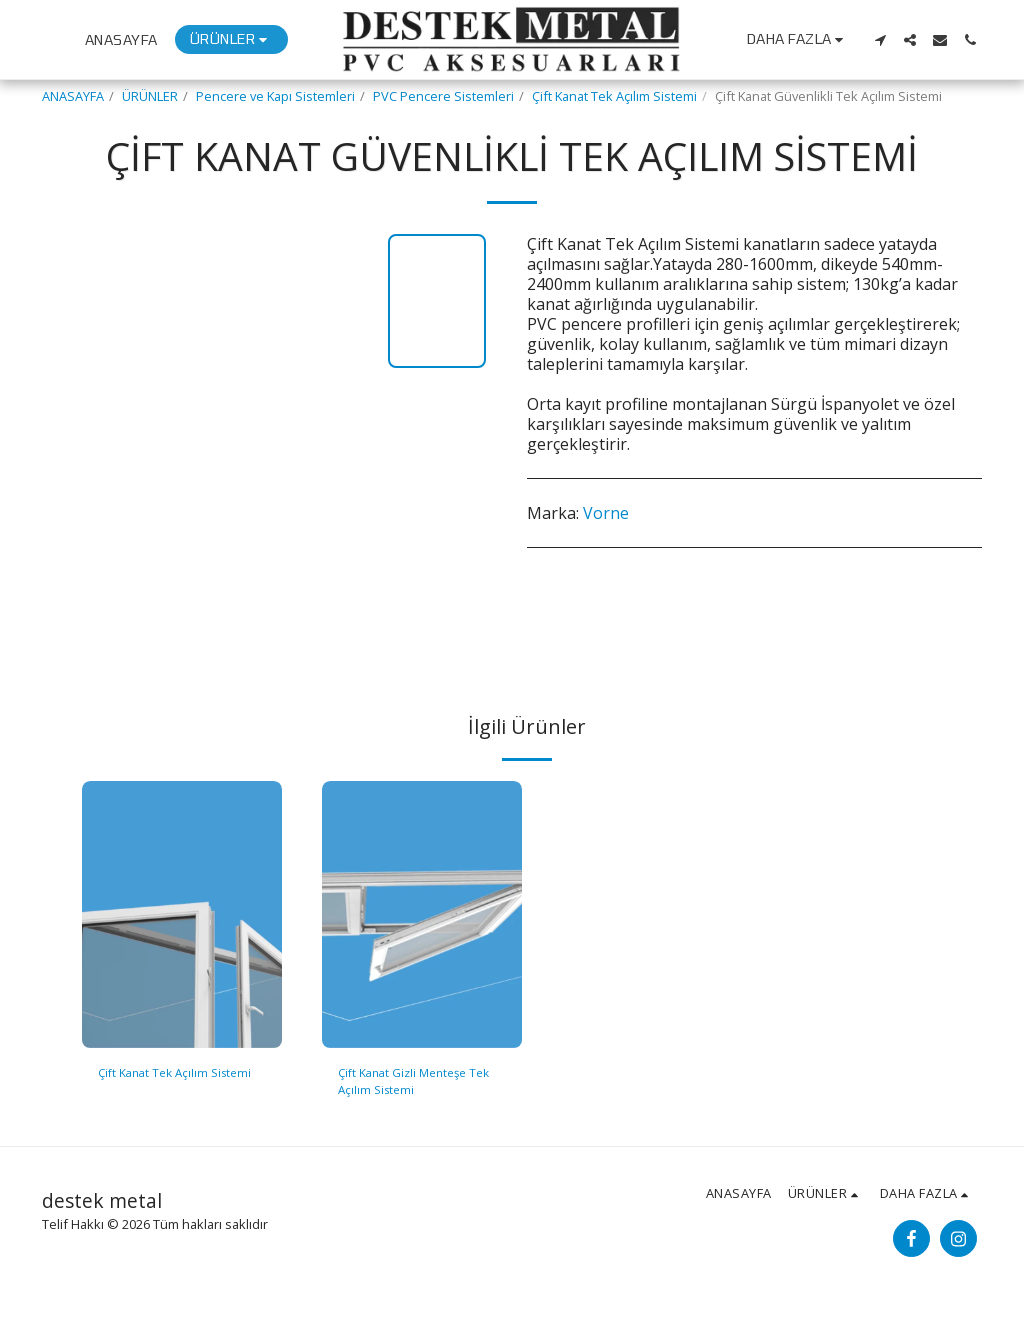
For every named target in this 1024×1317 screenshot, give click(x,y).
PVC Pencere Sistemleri (443, 96)
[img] (182, 914)
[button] (880, 40)
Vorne (606, 513)
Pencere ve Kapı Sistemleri (275, 96)
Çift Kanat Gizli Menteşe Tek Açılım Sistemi (421, 1082)
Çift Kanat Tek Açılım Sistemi (614, 96)
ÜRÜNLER (150, 96)
